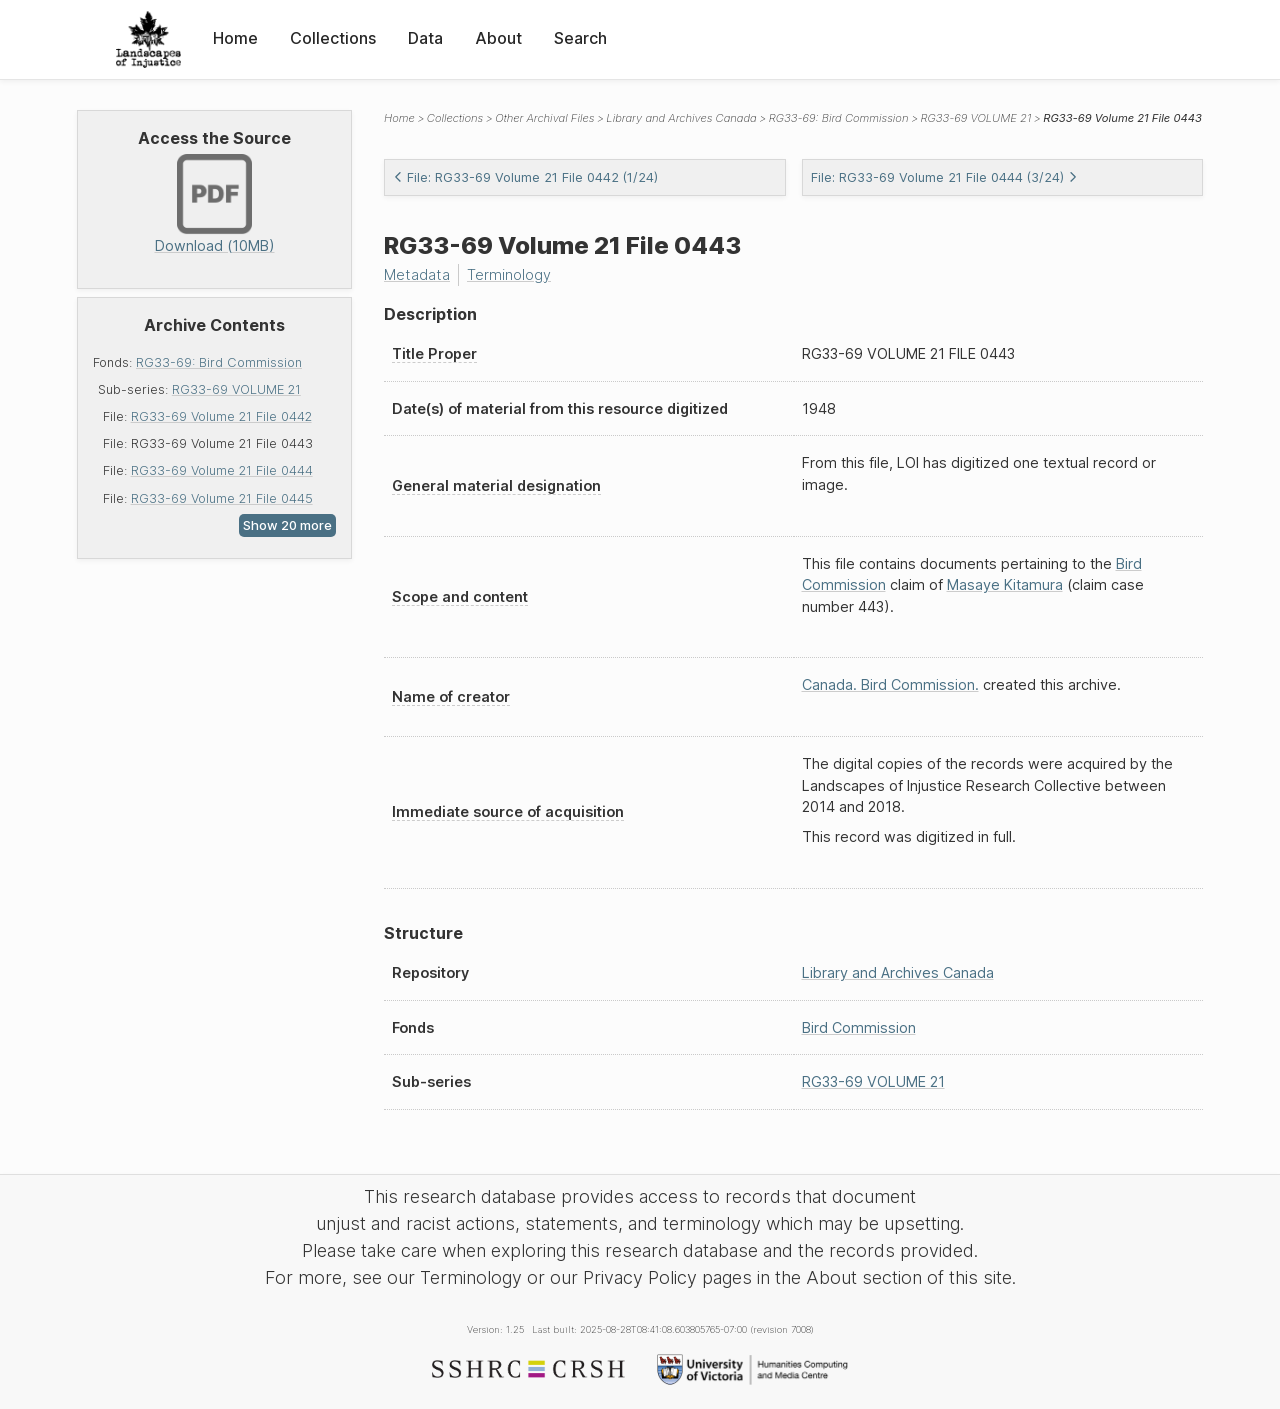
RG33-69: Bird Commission (219, 362)
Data (425, 38)
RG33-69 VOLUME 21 (236, 389)
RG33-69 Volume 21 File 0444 (222, 470)
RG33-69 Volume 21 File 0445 (222, 498)
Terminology (509, 274)
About (498, 38)
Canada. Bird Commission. (890, 684)
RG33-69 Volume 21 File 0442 (221, 416)
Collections (333, 38)
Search (580, 38)
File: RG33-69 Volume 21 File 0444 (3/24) (944, 177)
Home (235, 38)
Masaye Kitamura (1005, 584)
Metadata (417, 274)
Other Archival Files (544, 118)
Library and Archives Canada (681, 118)
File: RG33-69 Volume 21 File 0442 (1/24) (525, 177)
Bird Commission (859, 1027)
